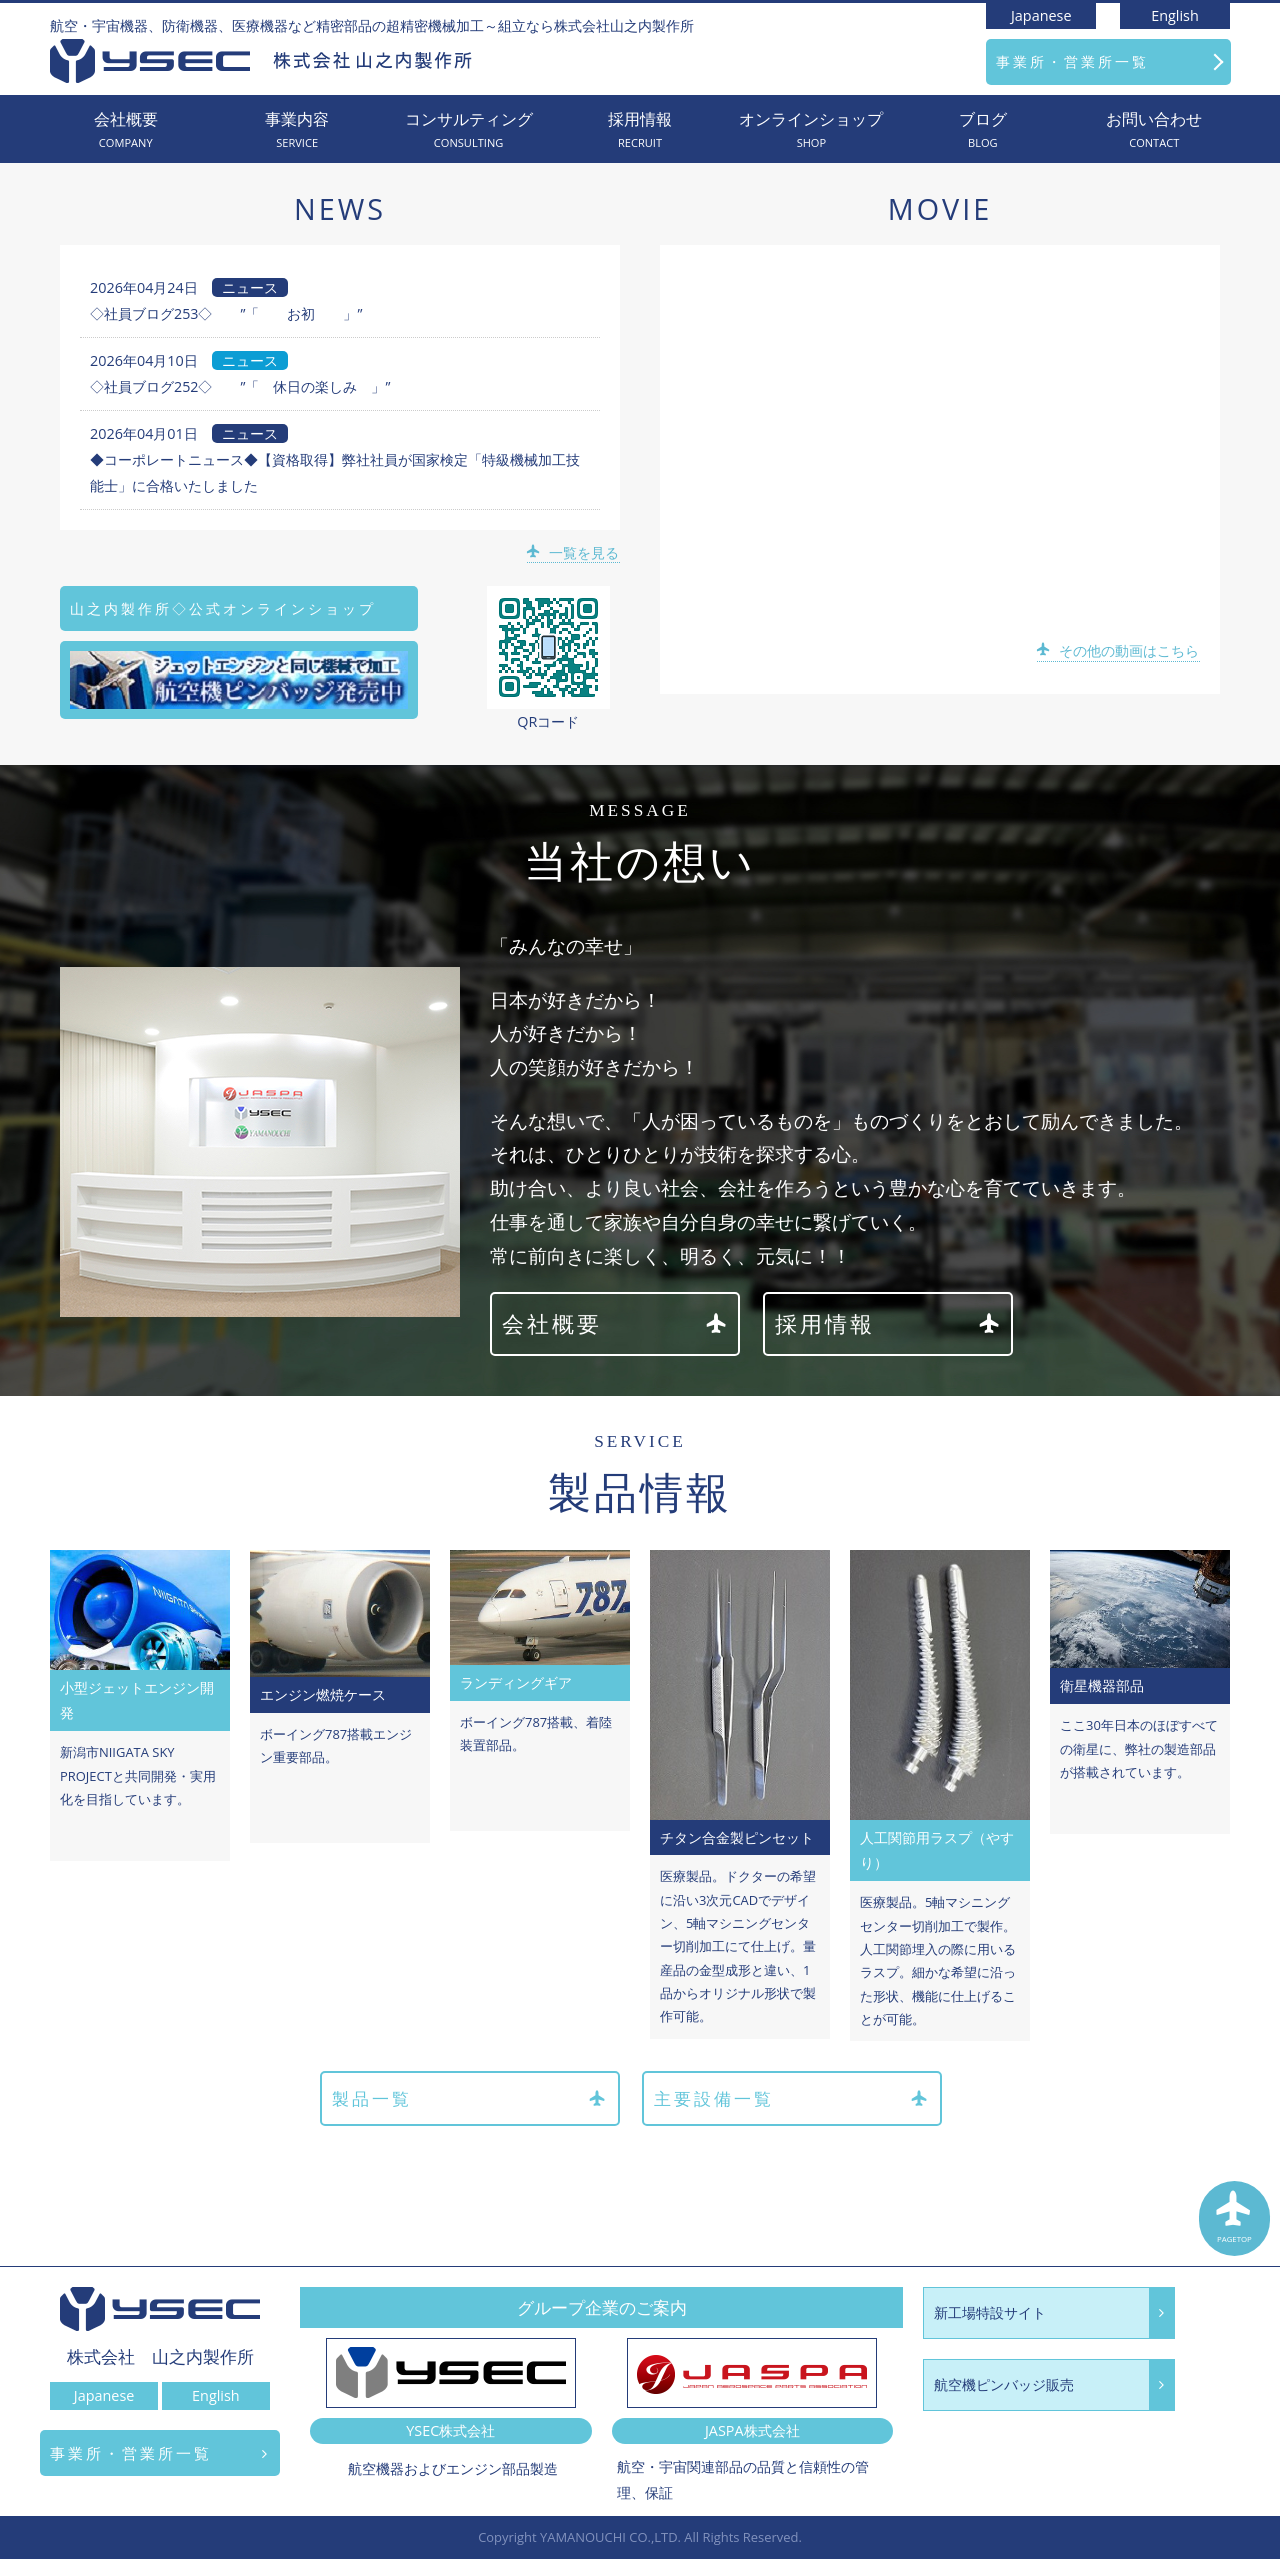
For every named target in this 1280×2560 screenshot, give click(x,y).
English (1175, 15)
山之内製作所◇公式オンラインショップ (223, 608)
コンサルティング (468, 130)
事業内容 (296, 130)
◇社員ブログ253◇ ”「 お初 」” (226, 313)
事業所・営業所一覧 (1072, 61)
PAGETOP (1235, 2221)
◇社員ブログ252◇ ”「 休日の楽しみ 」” (240, 386)
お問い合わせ (1154, 130)
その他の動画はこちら (1119, 650)
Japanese (1041, 15)
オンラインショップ (811, 130)
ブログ (982, 130)
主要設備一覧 (792, 2099)
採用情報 (639, 130)
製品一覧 (468, 2099)
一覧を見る (574, 552)
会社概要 (125, 130)
